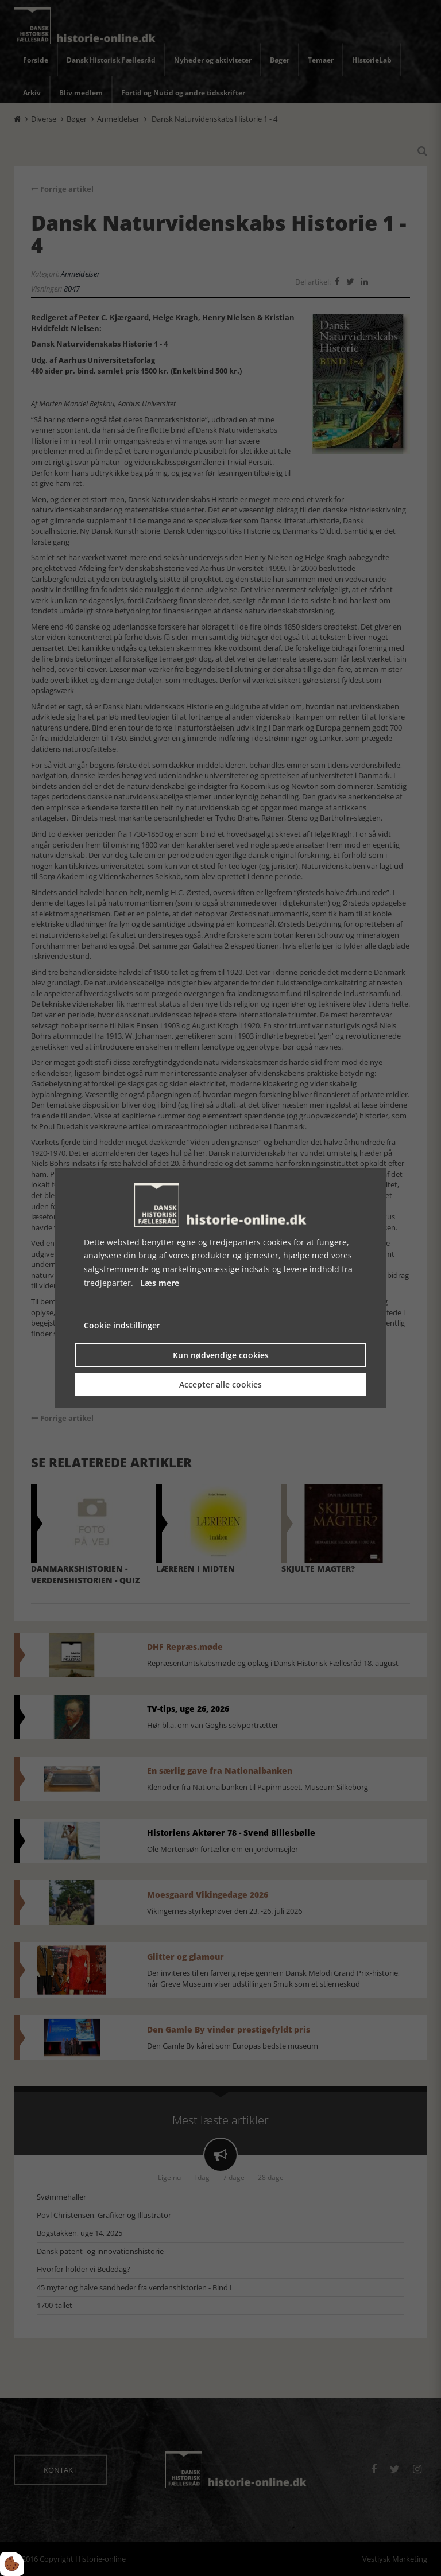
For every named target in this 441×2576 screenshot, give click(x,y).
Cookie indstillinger (122, 1325)
